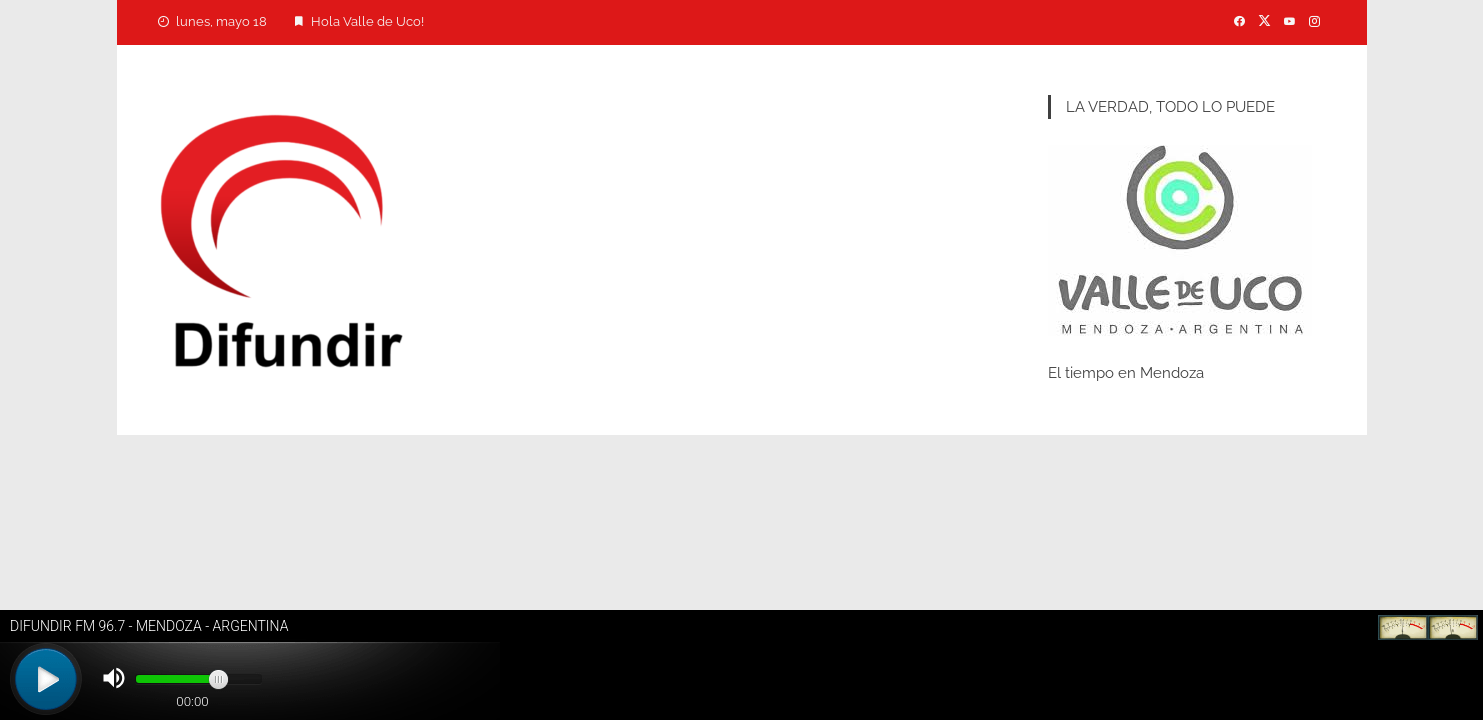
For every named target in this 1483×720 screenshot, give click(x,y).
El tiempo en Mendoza (1126, 373)
